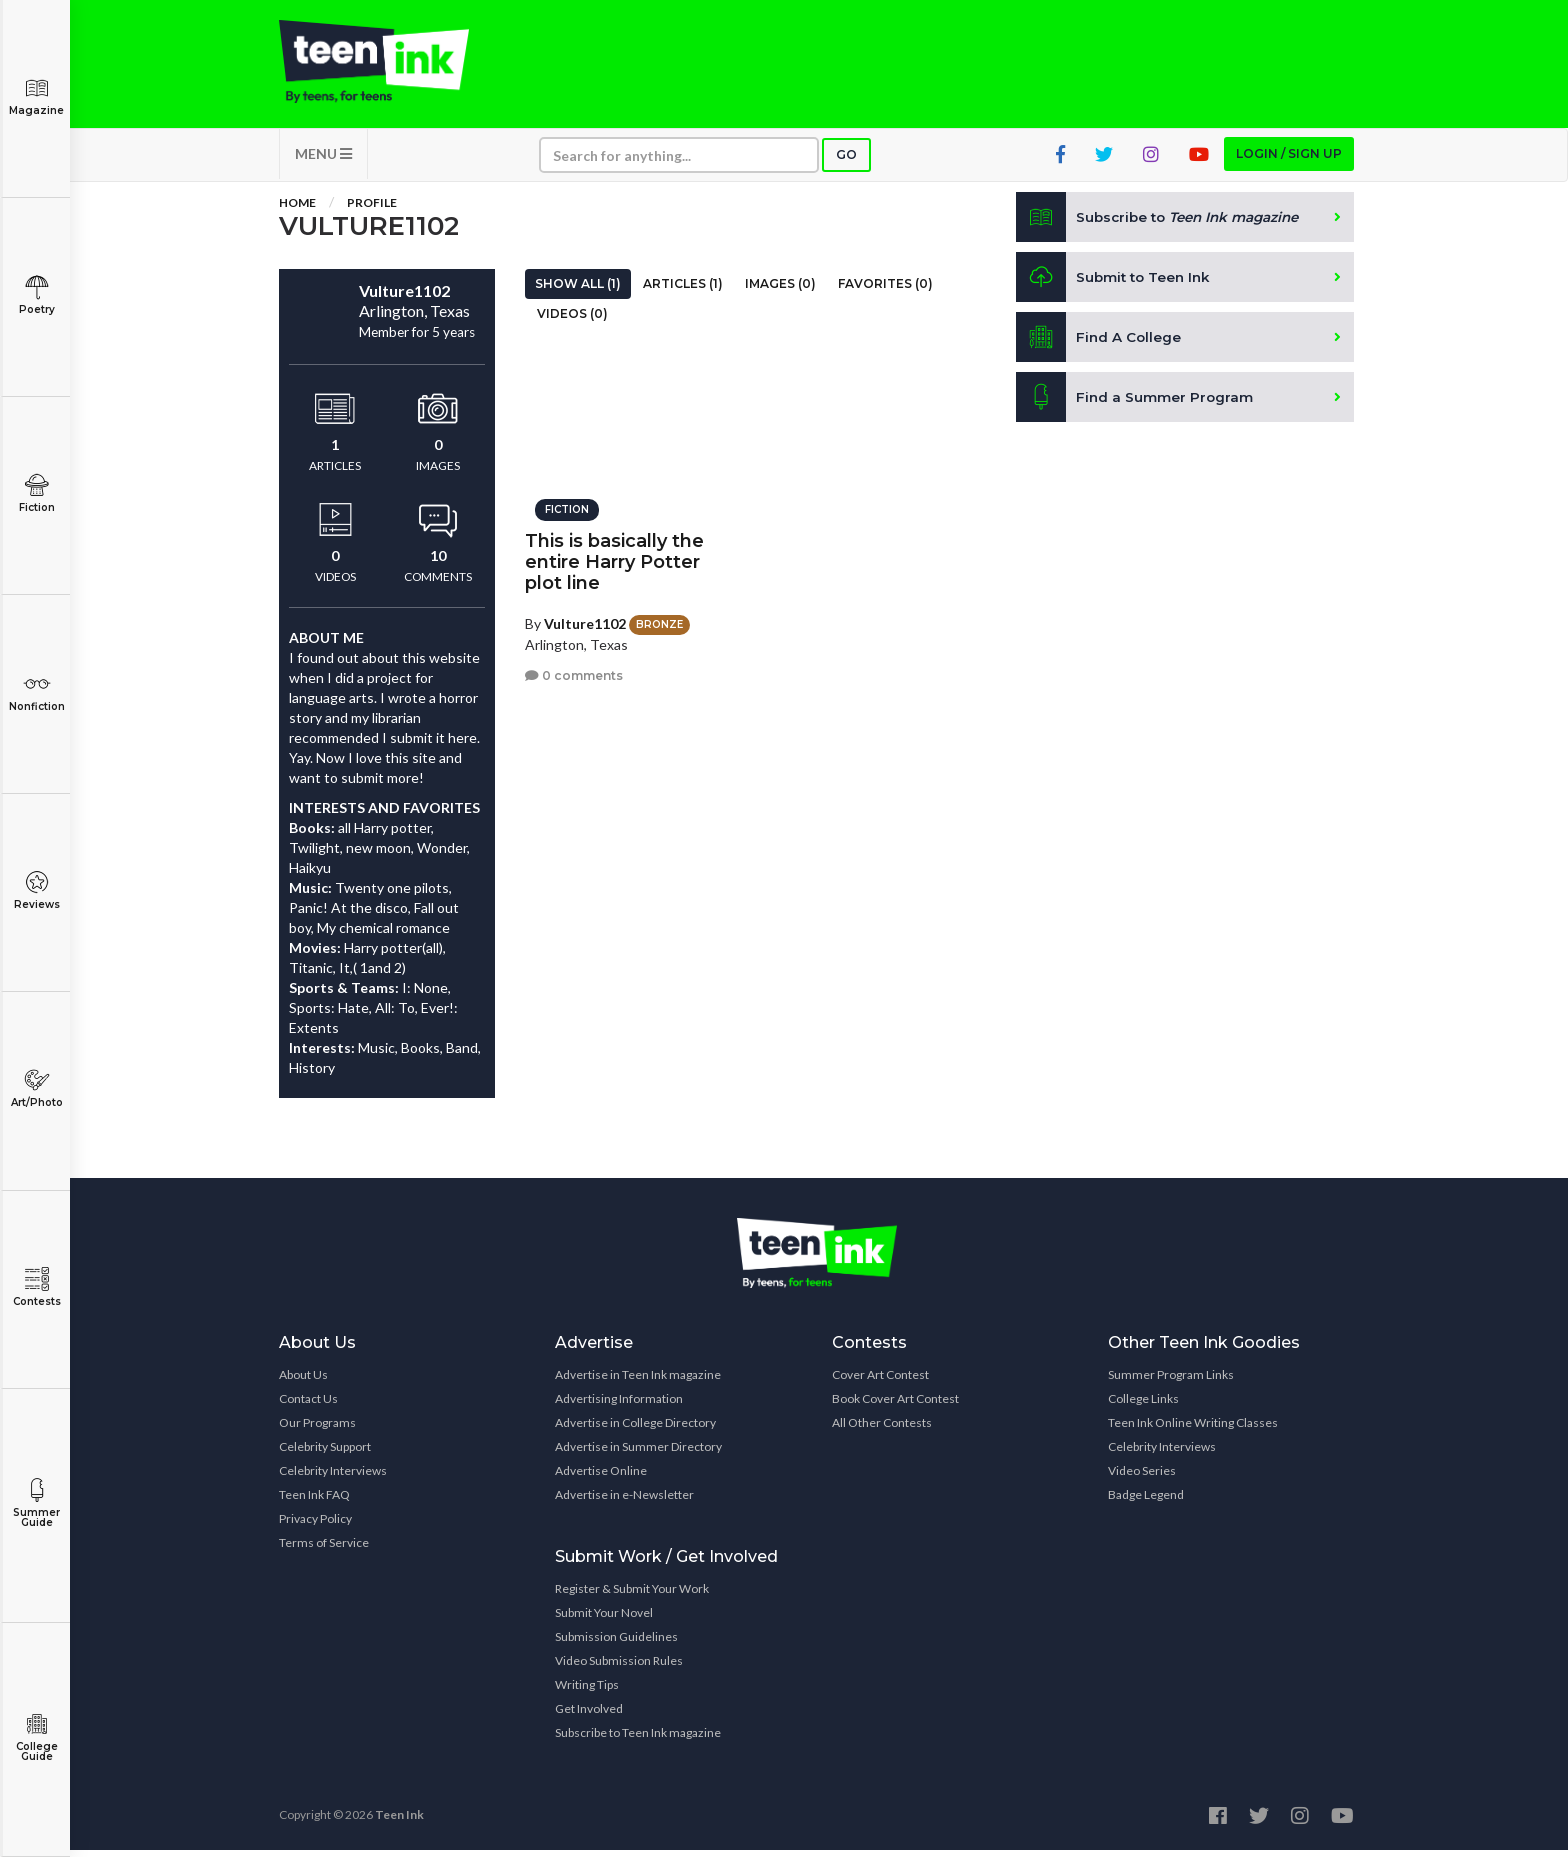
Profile (372, 209)
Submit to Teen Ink (1116, 284)
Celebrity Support (325, 1453)
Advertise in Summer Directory (638, 1453)
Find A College (1099, 344)
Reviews (36, 890)
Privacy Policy (315, 1525)
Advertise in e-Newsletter (624, 1501)
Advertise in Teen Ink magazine (638, 1381)
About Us (303, 1381)
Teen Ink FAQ (314, 1501)
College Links (1143, 1405)
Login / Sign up (1289, 160)
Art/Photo (36, 1088)
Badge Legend (1146, 1501)
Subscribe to (1163, 224)
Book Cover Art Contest (895, 1405)
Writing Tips (587, 1691)
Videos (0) (572, 320)
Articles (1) (683, 290)
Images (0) (780, 290)
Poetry (36, 295)
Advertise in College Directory (635, 1429)
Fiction (36, 493)
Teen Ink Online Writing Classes (1193, 1429)
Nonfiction (36, 692)
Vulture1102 (585, 618)
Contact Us (308, 1405)
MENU (323, 160)
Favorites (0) (885, 290)
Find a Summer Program (1135, 404)
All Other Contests (882, 1429)
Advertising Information (619, 1405)
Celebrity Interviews (333, 1477)
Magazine (36, 96)
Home (297, 209)
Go (846, 161)
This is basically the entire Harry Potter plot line (614, 557)
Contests (36, 1287)
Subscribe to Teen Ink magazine (638, 1739)
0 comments (574, 671)
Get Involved (589, 1715)
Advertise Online (601, 1477)
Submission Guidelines (616, 1643)
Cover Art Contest (880, 1381)
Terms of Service (324, 1549)
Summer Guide (36, 1503)
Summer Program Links (1171, 1381)
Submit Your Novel (604, 1619)
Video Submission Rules (619, 1667)
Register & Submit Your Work (632, 1595)
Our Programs (317, 1429)
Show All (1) (578, 290)
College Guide (36, 1737)
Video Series (1142, 1477)
